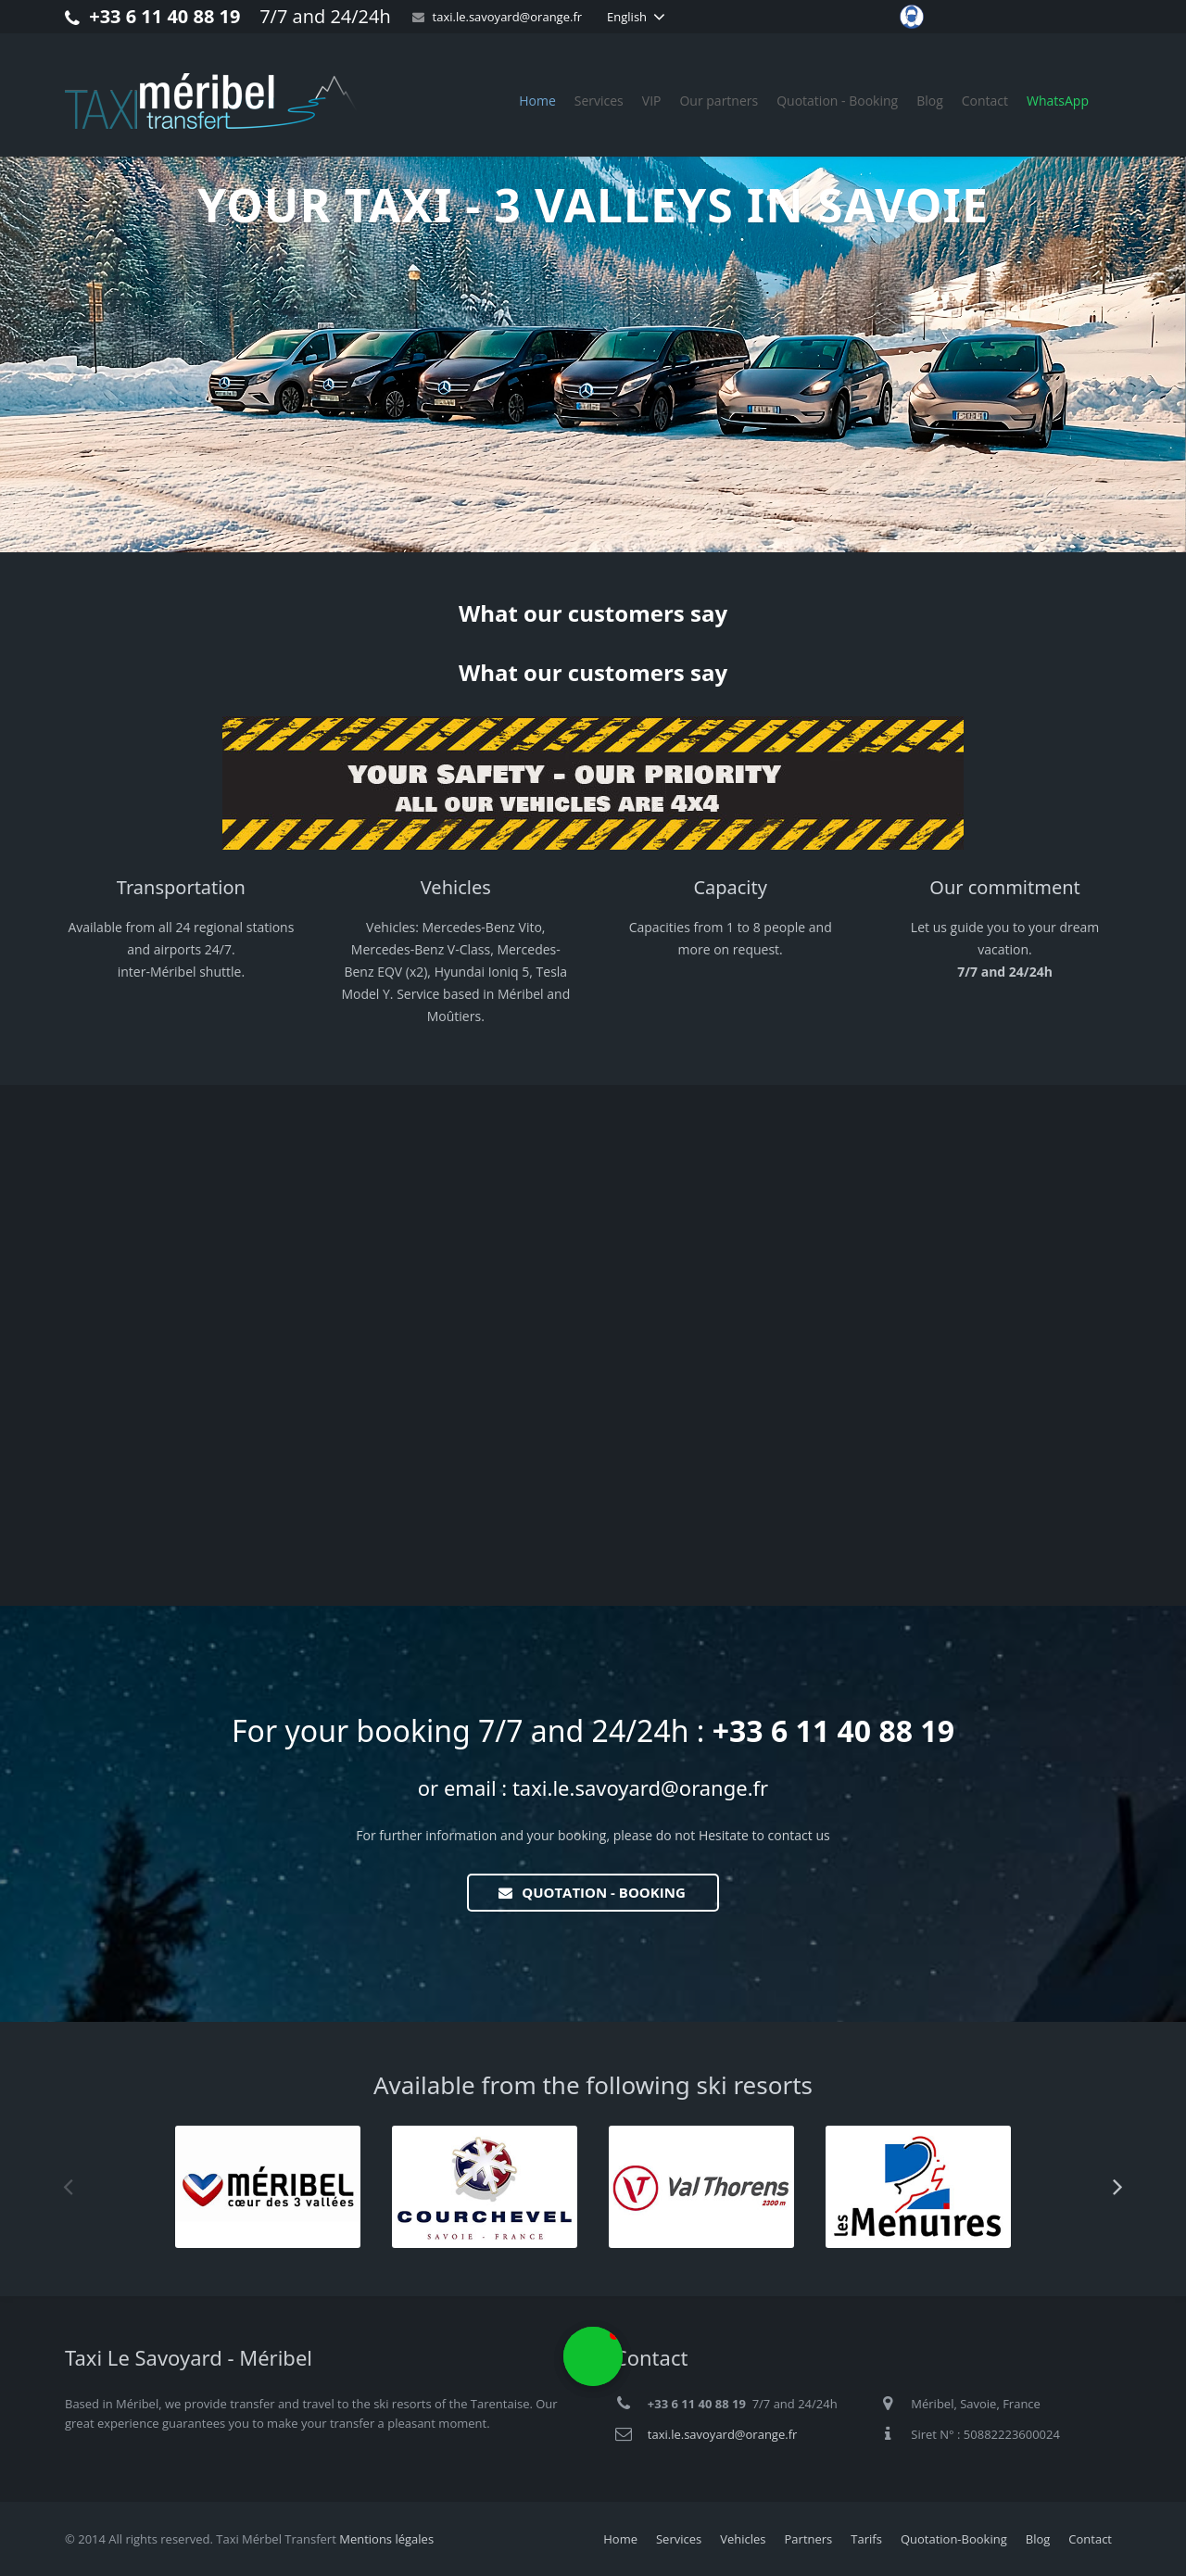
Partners (809, 2539)
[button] (1121, 658)
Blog (1038, 2539)
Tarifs (866, 2539)
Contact (1090, 2539)
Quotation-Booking (954, 2539)
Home (620, 2539)
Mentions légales (386, 2539)
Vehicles (742, 2539)
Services (678, 2539)
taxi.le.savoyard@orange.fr (508, 16)
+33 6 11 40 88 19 (164, 16)
